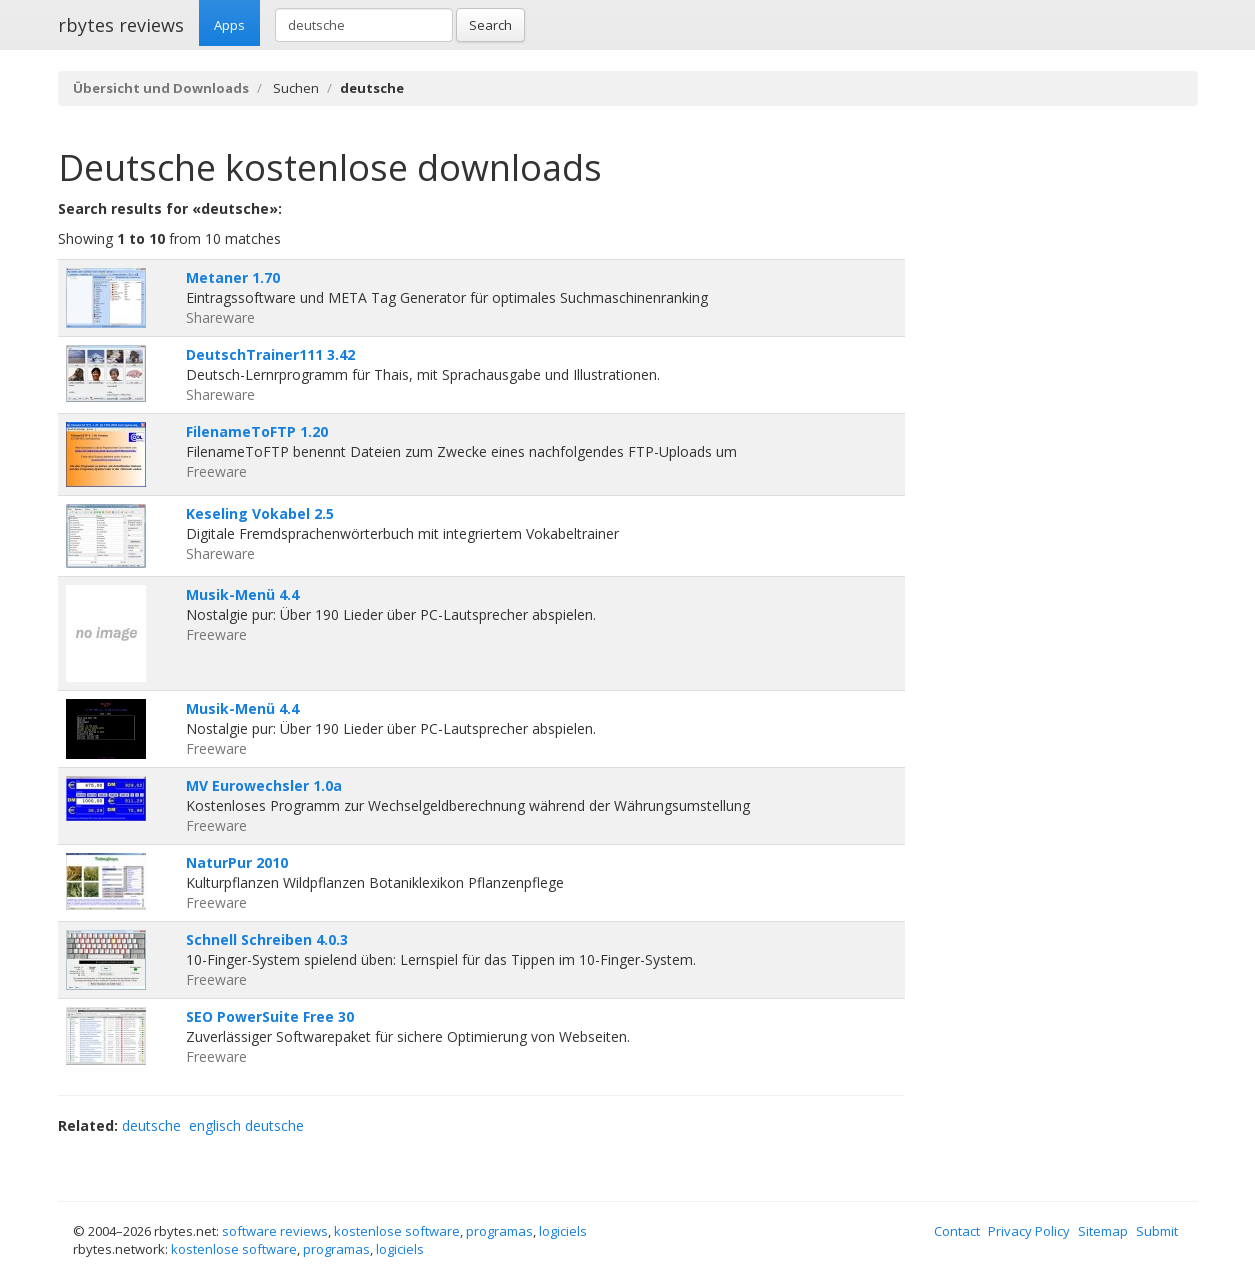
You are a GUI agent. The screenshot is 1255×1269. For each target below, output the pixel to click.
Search (490, 25)
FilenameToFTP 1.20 (257, 431)
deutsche (151, 1125)
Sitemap (1103, 1231)
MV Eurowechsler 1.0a (264, 785)
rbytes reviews (121, 25)
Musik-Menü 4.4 (242, 594)
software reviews (275, 1231)
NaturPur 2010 (237, 862)
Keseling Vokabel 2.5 (260, 513)
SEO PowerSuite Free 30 (270, 1016)
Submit (1157, 1231)
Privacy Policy (1029, 1231)
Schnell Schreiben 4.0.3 (267, 939)
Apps (229, 25)
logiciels (563, 1231)
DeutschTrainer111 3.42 (270, 354)
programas (499, 1231)
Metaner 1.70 (233, 277)
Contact (957, 1231)
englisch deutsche (246, 1125)
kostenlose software (397, 1231)
